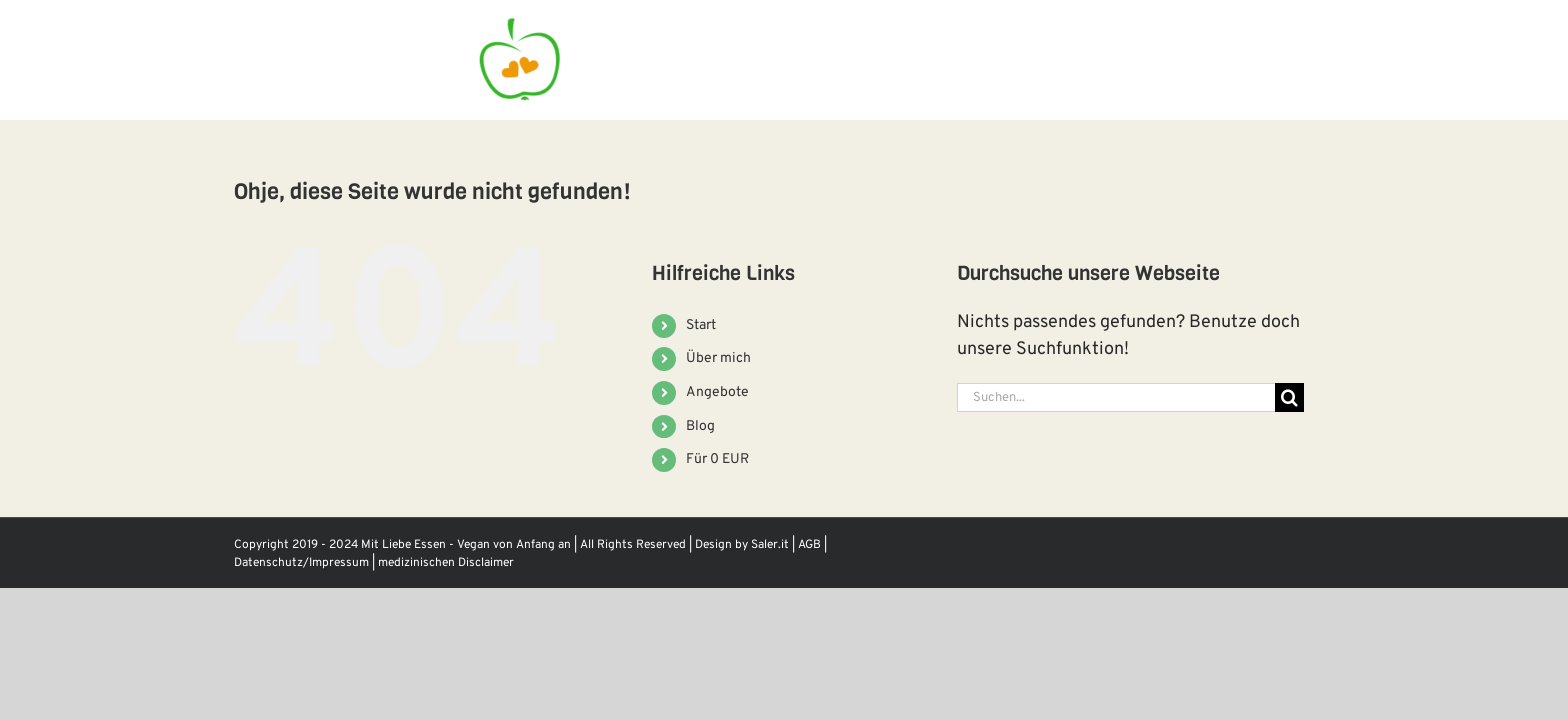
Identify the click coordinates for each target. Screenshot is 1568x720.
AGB (809, 545)
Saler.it (770, 545)
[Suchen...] (1116, 397)
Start (701, 325)
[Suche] (1289, 397)
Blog (700, 426)
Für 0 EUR (717, 459)
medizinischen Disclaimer (446, 563)
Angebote (717, 392)
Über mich (718, 358)
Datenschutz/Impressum (301, 563)
